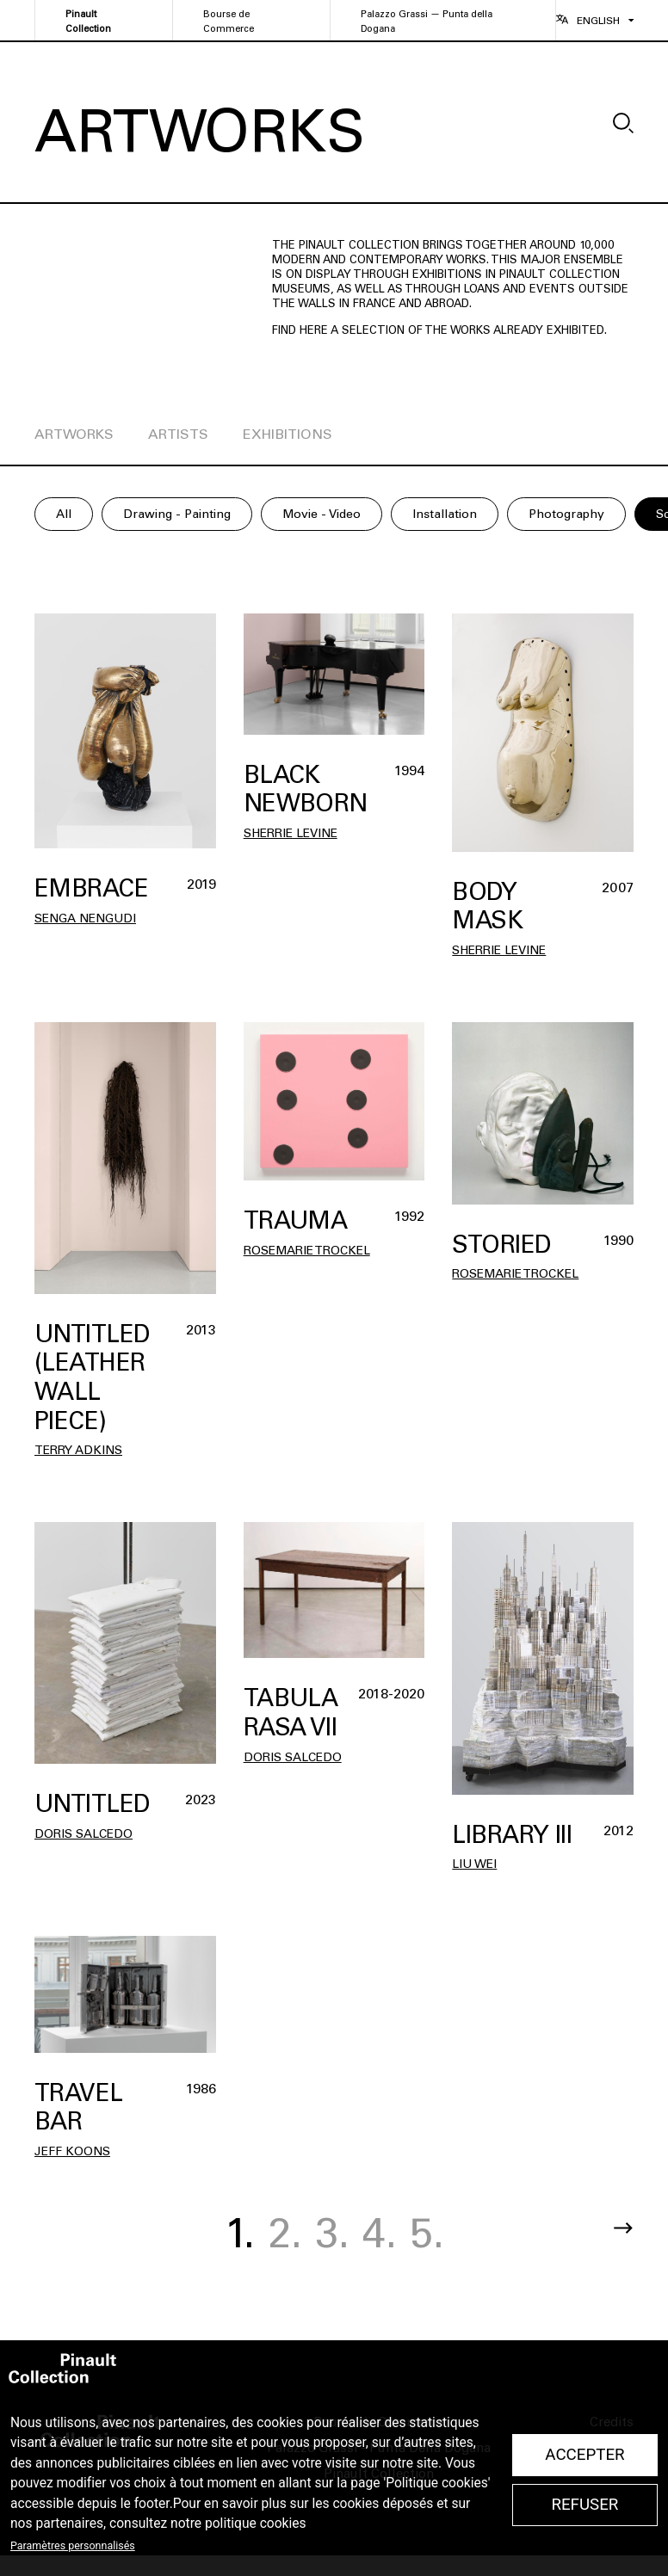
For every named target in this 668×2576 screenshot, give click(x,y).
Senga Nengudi (85, 918)
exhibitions (287, 434)
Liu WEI (474, 1864)
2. (285, 2233)
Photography (566, 514)
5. (427, 2233)
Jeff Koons (72, 2151)
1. (240, 2233)
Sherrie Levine (290, 833)
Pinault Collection (88, 21)
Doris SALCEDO (83, 1834)
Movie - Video (321, 514)
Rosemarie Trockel (307, 1250)
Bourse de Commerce (228, 21)
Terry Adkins (78, 1450)
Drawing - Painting (177, 514)
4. (379, 2233)
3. (332, 2233)
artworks (74, 434)
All (63, 514)
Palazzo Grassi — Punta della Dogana (426, 21)
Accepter (584, 2454)
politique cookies (255, 2523)
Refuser (584, 2504)
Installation (444, 514)
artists (178, 434)
